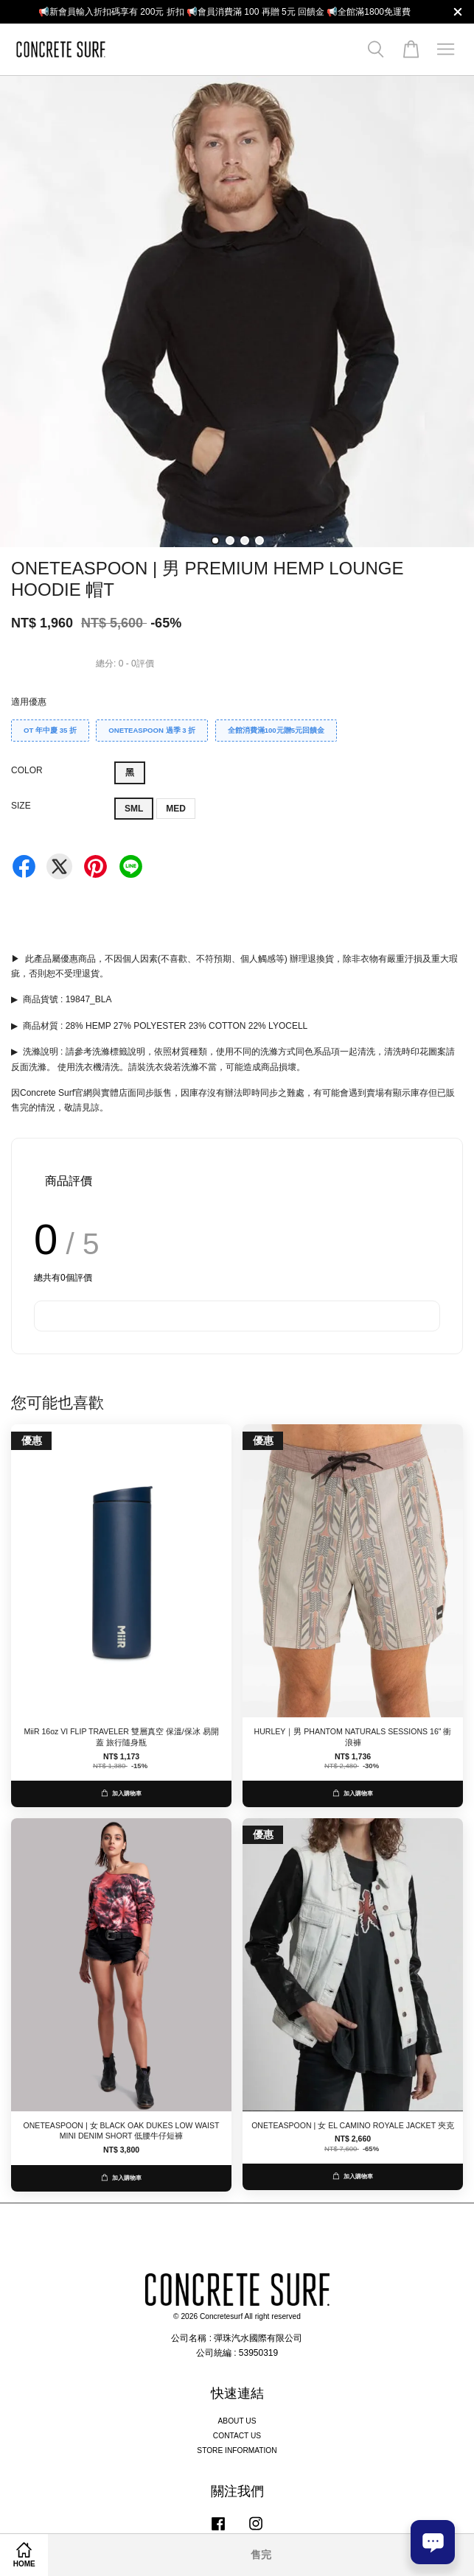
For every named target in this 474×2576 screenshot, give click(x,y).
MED (176, 808)
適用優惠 (28, 702)
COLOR (27, 770)
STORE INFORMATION (236, 2450)
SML (134, 808)
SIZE (21, 805)
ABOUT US (237, 2421)
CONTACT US (237, 2436)
